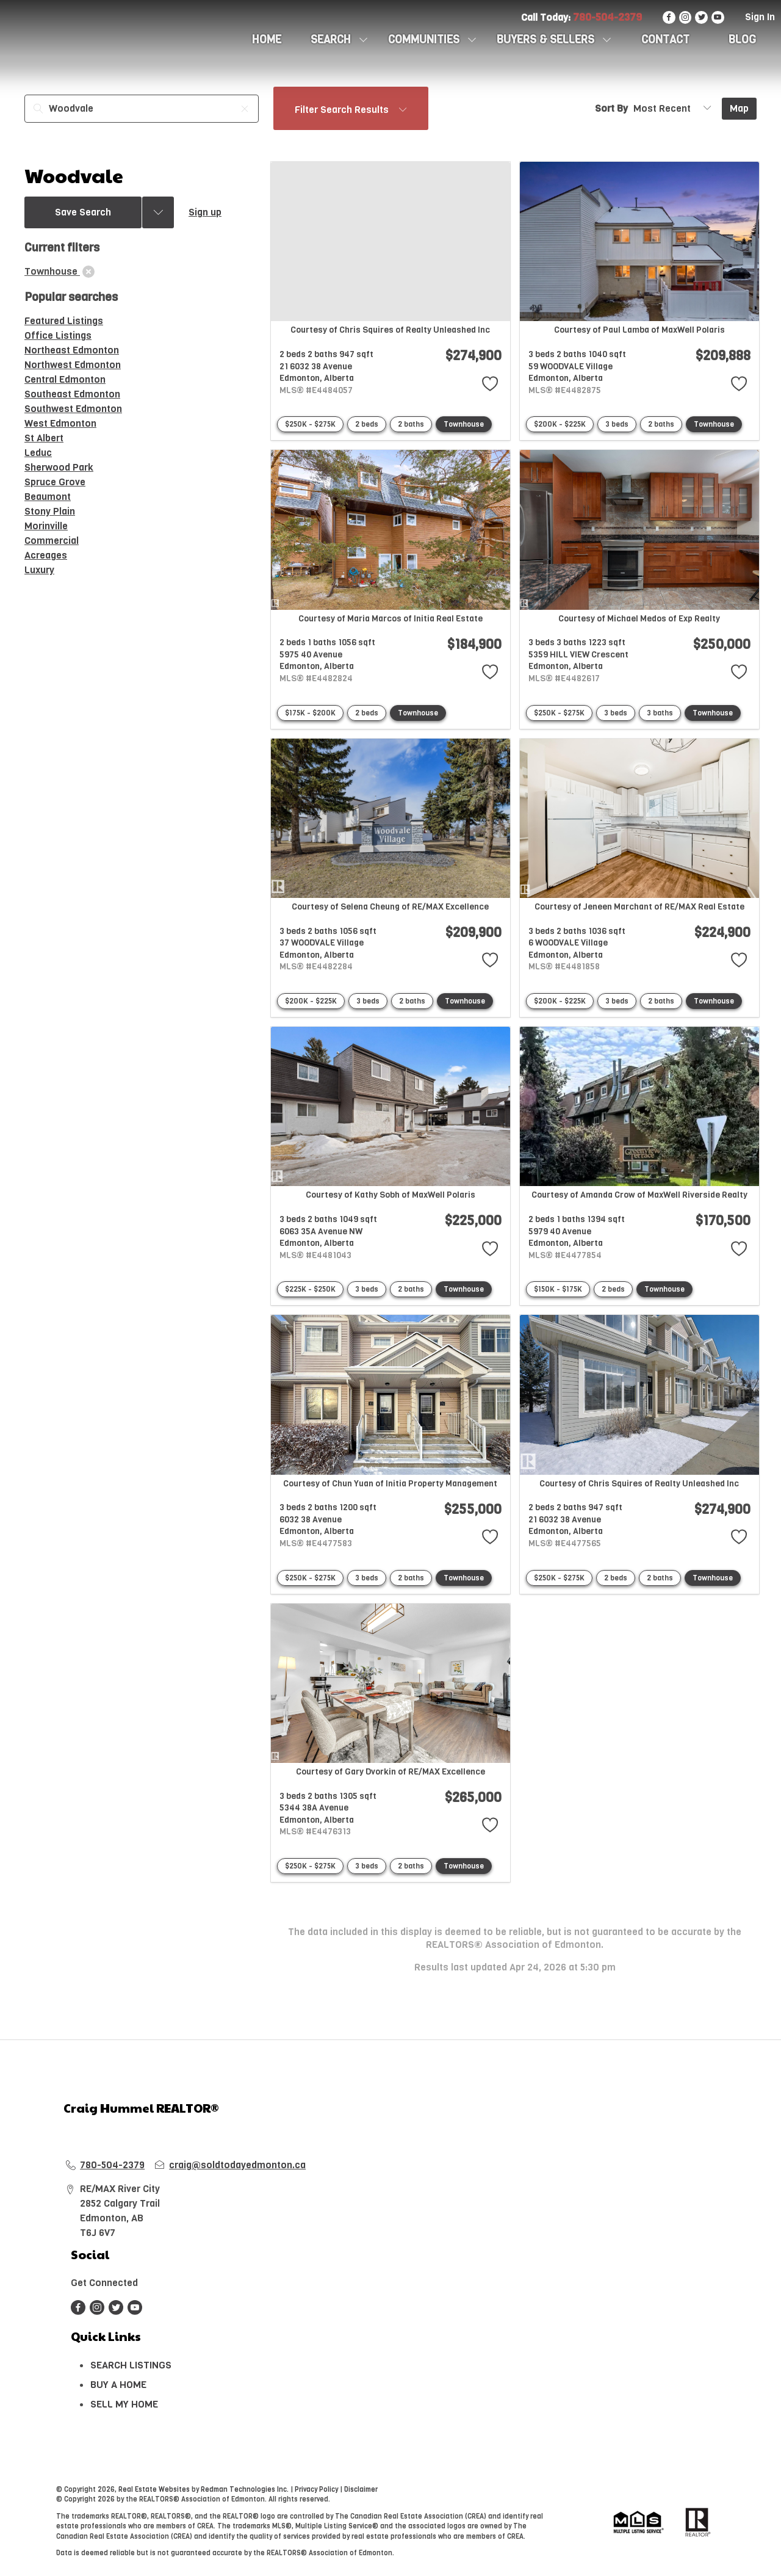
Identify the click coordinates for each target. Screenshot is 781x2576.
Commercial (51, 540)
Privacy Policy (316, 2489)
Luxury (39, 569)
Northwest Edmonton (72, 364)
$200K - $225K (560, 424)
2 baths (411, 424)
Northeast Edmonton (71, 350)
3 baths (660, 713)
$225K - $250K (310, 1289)
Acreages (45, 555)
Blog (742, 39)
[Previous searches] (158, 212)
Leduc (38, 452)
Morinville (46, 525)
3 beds (616, 424)
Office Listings (58, 335)
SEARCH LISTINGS (130, 2365)
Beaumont (47, 496)
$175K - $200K (310, 713)
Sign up (205, 212)
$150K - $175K (558, 1289)
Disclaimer (361, 2489)
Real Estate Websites (155, 2489)
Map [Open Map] (739, 108)
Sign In (760, 16)
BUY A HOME (118, 2384)
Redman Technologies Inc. (245, 2489)
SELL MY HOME (124, 2404)
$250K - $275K (310, 424)
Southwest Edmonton (73, 408)
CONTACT (665, 39)
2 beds (366, 424)
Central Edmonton (65, 379)
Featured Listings (63, 320)
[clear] (88, 272)
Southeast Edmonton (72, 394)
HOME (266, 39)
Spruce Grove (54, 482)
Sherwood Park (58, 467)
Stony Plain (49, 511)
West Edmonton (60, 423)
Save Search (83, 212)
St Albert (43, 438)
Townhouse (464, 424)
